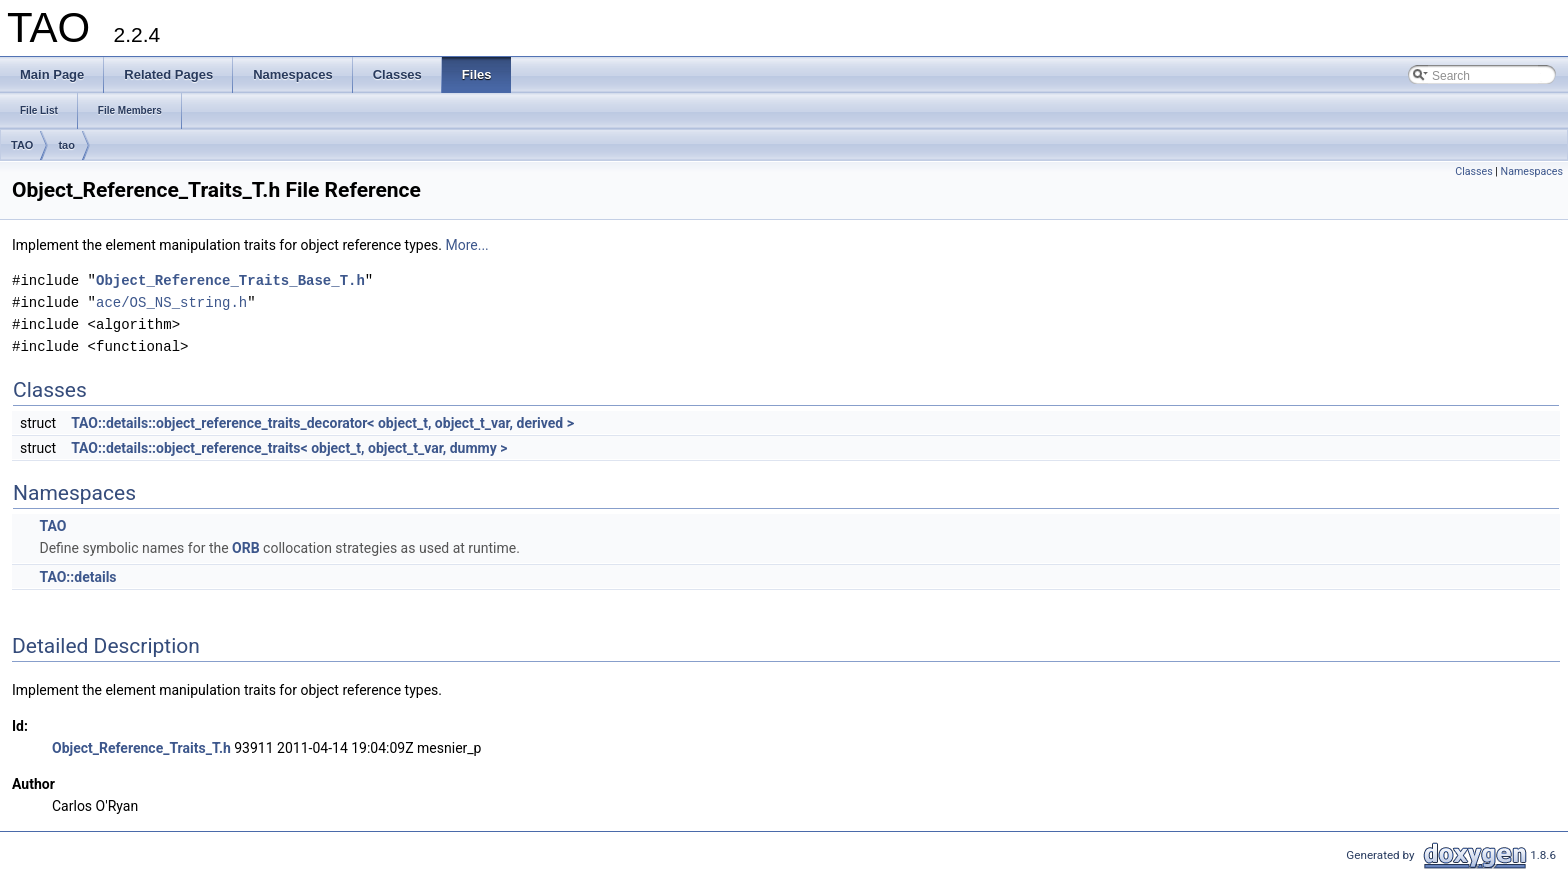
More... (466, 245)
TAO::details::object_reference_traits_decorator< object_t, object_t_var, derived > (322, 423)
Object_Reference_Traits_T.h (141, 748)
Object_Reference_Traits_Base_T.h (230, 280)
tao (66, 145)
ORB (246, 548)
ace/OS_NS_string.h (171, 302)
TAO (22, 145)
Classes (1473, 171)
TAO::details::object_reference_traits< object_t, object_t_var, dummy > (289, 448)
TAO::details (77, 577)
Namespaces (1532, 171)
